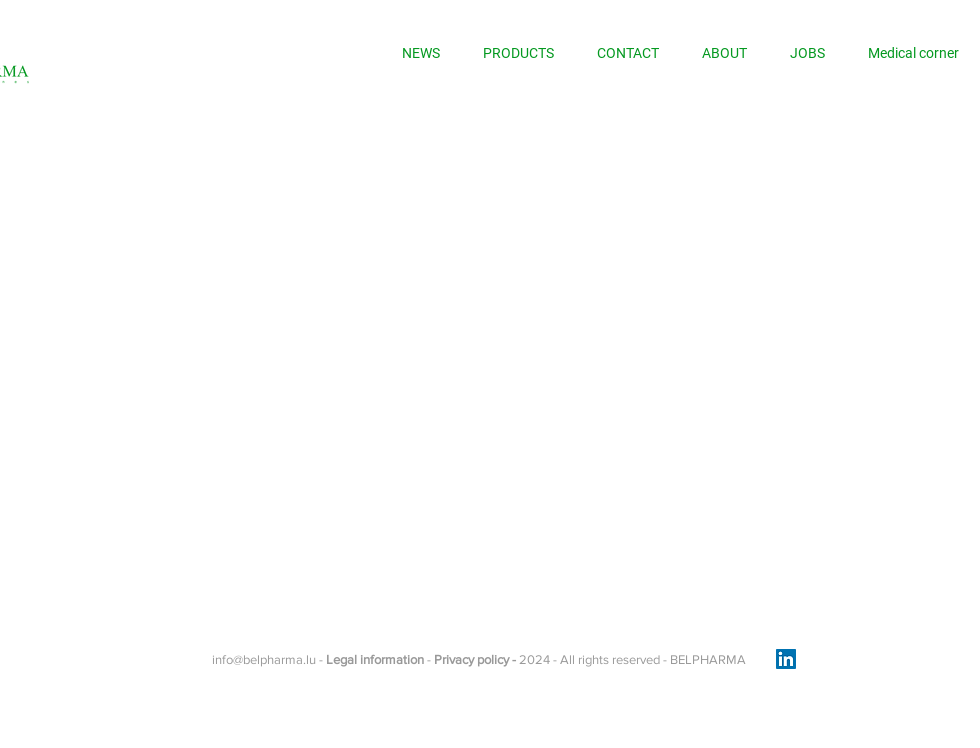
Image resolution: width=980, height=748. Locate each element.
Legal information (375, 659)
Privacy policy (473, 659)
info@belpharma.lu (264, 659)
